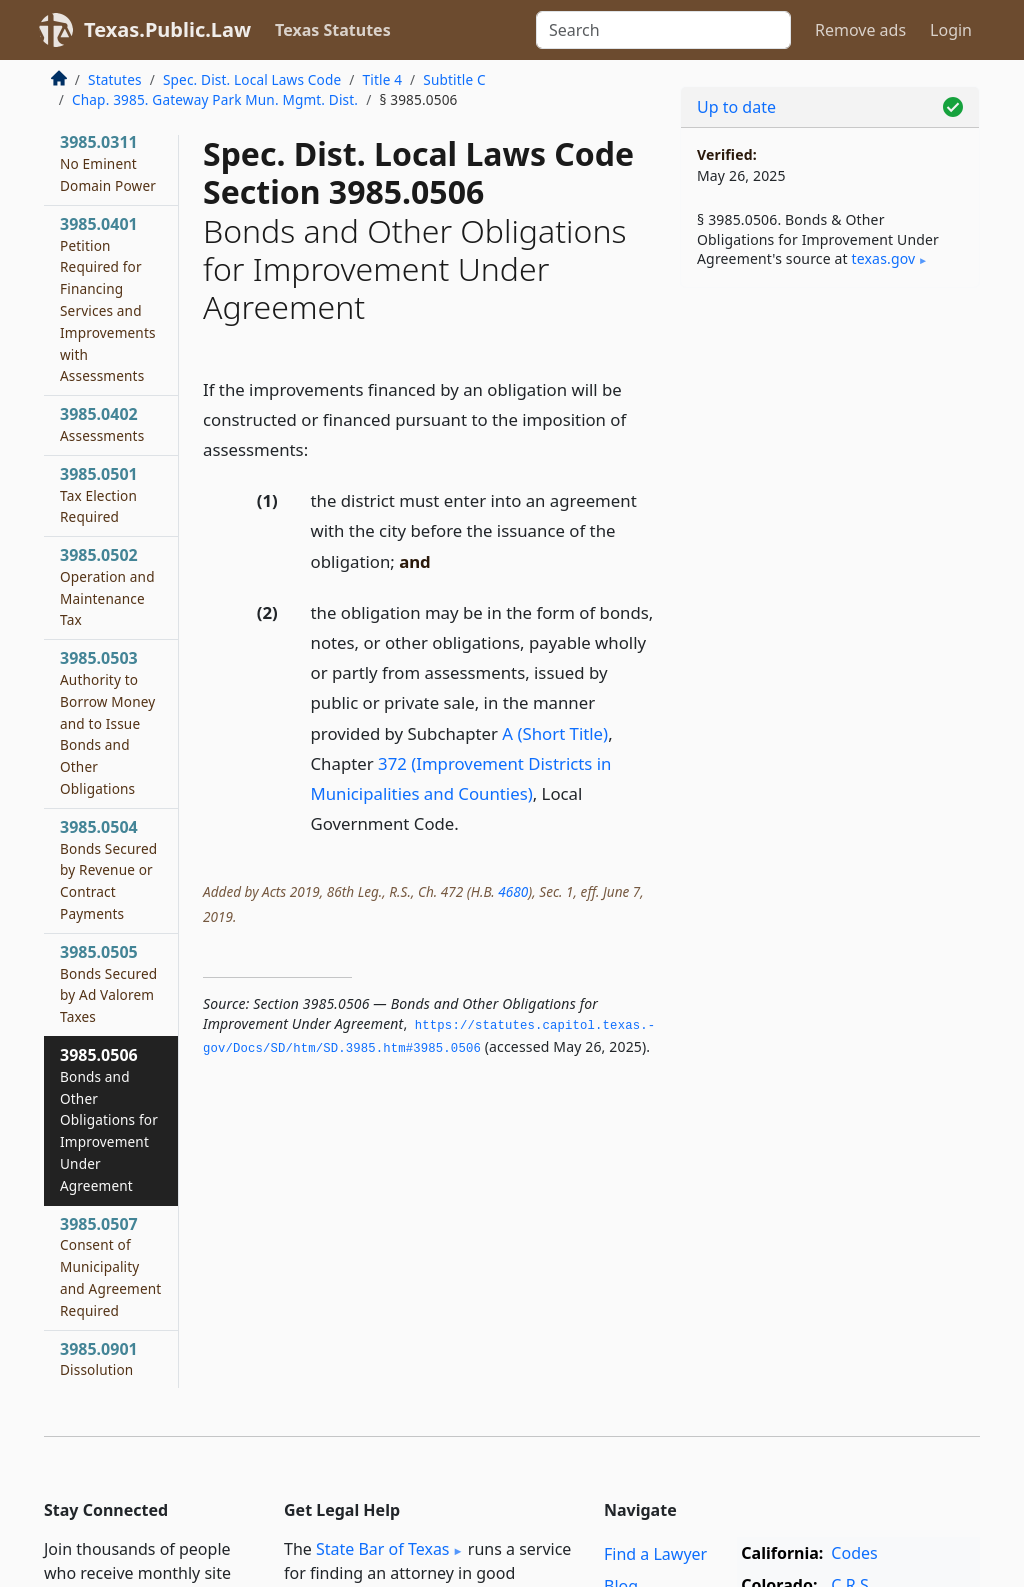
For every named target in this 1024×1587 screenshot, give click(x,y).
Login (951, 30)
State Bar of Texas (383, 1549)
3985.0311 (108, 163)
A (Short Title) (555, 733)
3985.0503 (107, 722)
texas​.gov (884, 258)
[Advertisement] (830, 441)
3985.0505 (108, 983)
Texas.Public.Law (167, 29)
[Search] (663, 30)
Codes (854, 1553)
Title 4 (383, 79)
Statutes (115, 79)
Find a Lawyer (655, 1554)
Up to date (736, 107)
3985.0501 (99, 495)
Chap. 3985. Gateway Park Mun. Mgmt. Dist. (215, 99)
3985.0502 (107, 586)
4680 (513, 891)
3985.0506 (109, 1119)
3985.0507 (110, 1266)
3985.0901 (99, 1359)
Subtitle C (454, 79)
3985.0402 (102, 424)
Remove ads (860, 30)
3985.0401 (108, 299)
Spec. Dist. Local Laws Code (252, 79)
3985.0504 (108, 869)
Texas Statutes (333, 30)
